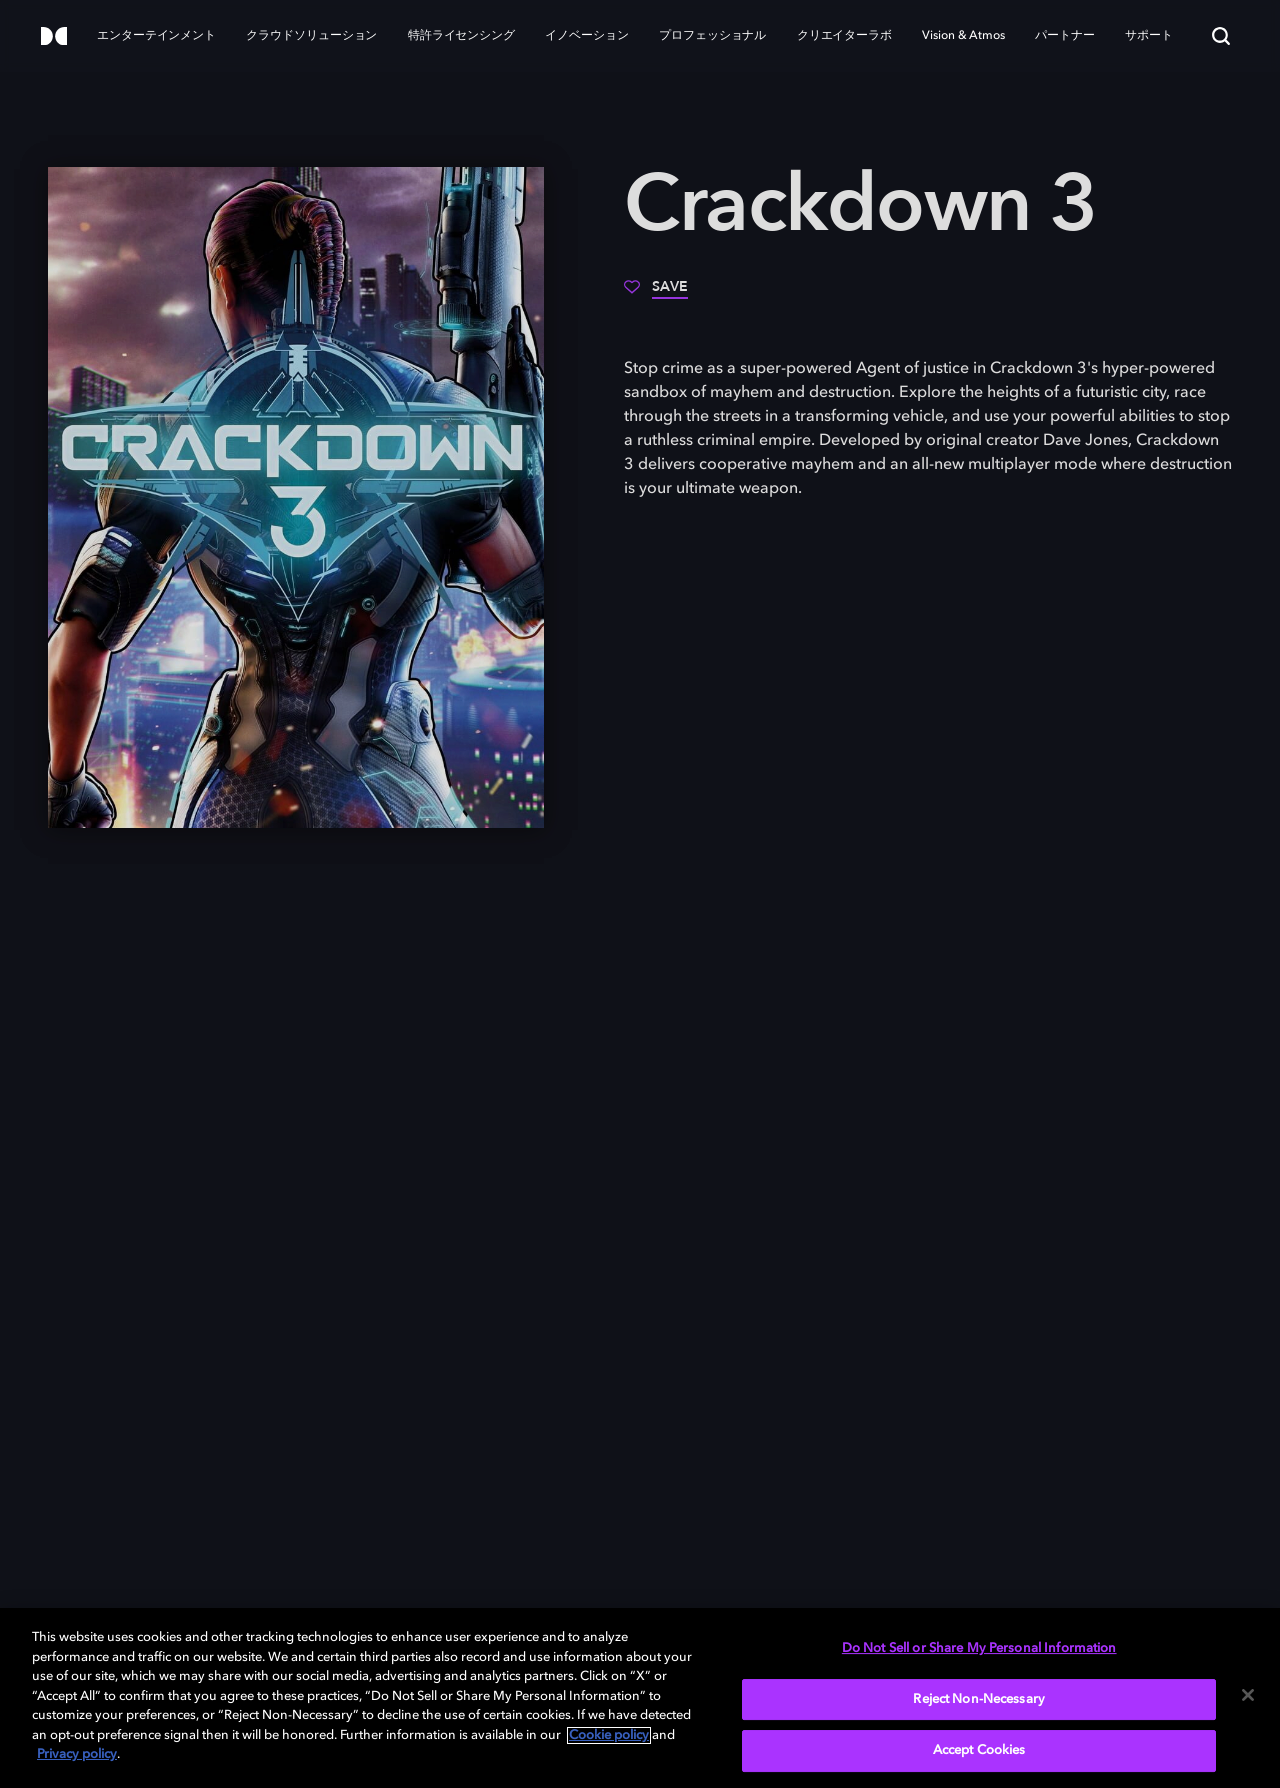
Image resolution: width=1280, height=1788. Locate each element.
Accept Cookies (979, 1750)
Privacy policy (77, 1754)
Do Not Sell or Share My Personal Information (979, 1648)
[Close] (1248, 1695)
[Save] (656, 294)
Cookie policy (609, 1735)
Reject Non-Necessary (979, 1699)
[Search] (1221, 36)
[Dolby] (54, 37)
